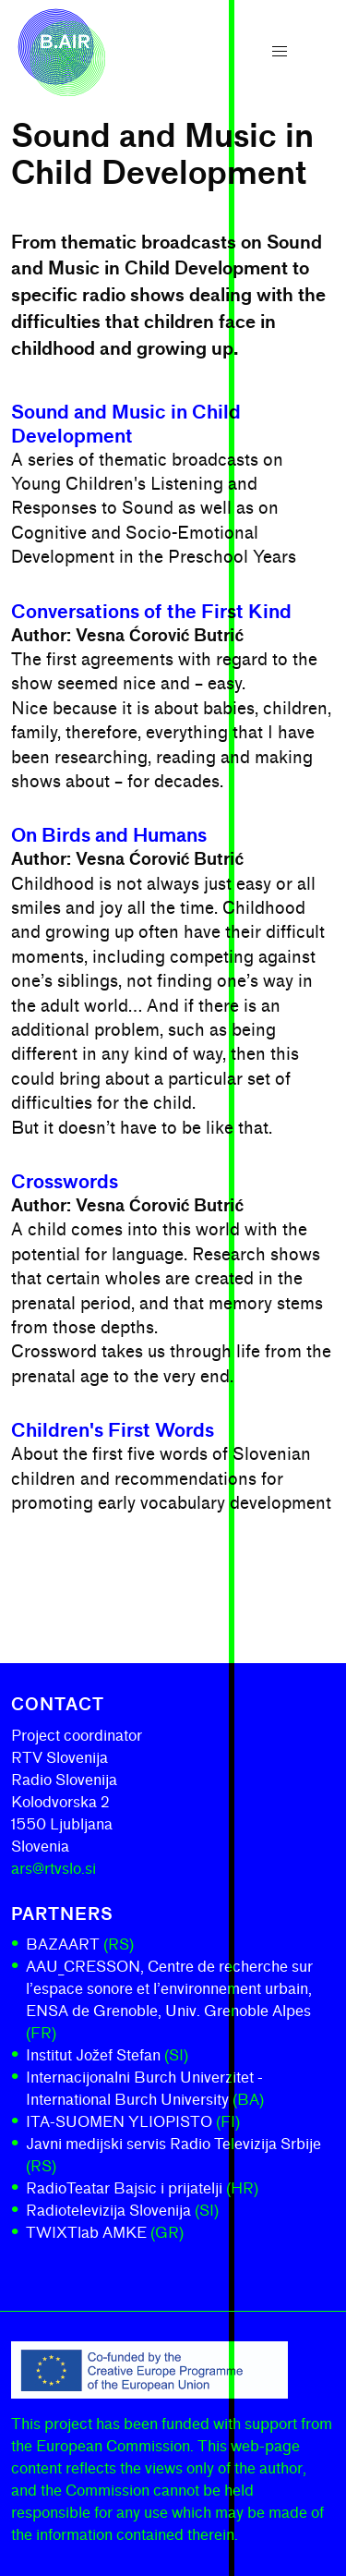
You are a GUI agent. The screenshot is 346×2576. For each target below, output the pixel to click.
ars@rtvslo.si (53, 1868)
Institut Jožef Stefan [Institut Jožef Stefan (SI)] (107, 2055)
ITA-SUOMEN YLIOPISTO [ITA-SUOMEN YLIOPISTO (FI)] (133, 2122)
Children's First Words (112, 1430)
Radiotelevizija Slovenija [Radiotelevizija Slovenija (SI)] (122, 2210)
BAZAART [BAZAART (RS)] (80, 1944)
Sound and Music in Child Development (126, 424)
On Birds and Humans (109, 835)
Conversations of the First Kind (151, 612)
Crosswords (64, 1182)
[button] (279, 51)
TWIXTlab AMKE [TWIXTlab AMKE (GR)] (105, 2233)
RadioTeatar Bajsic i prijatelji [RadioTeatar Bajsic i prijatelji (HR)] (142, 2188)
